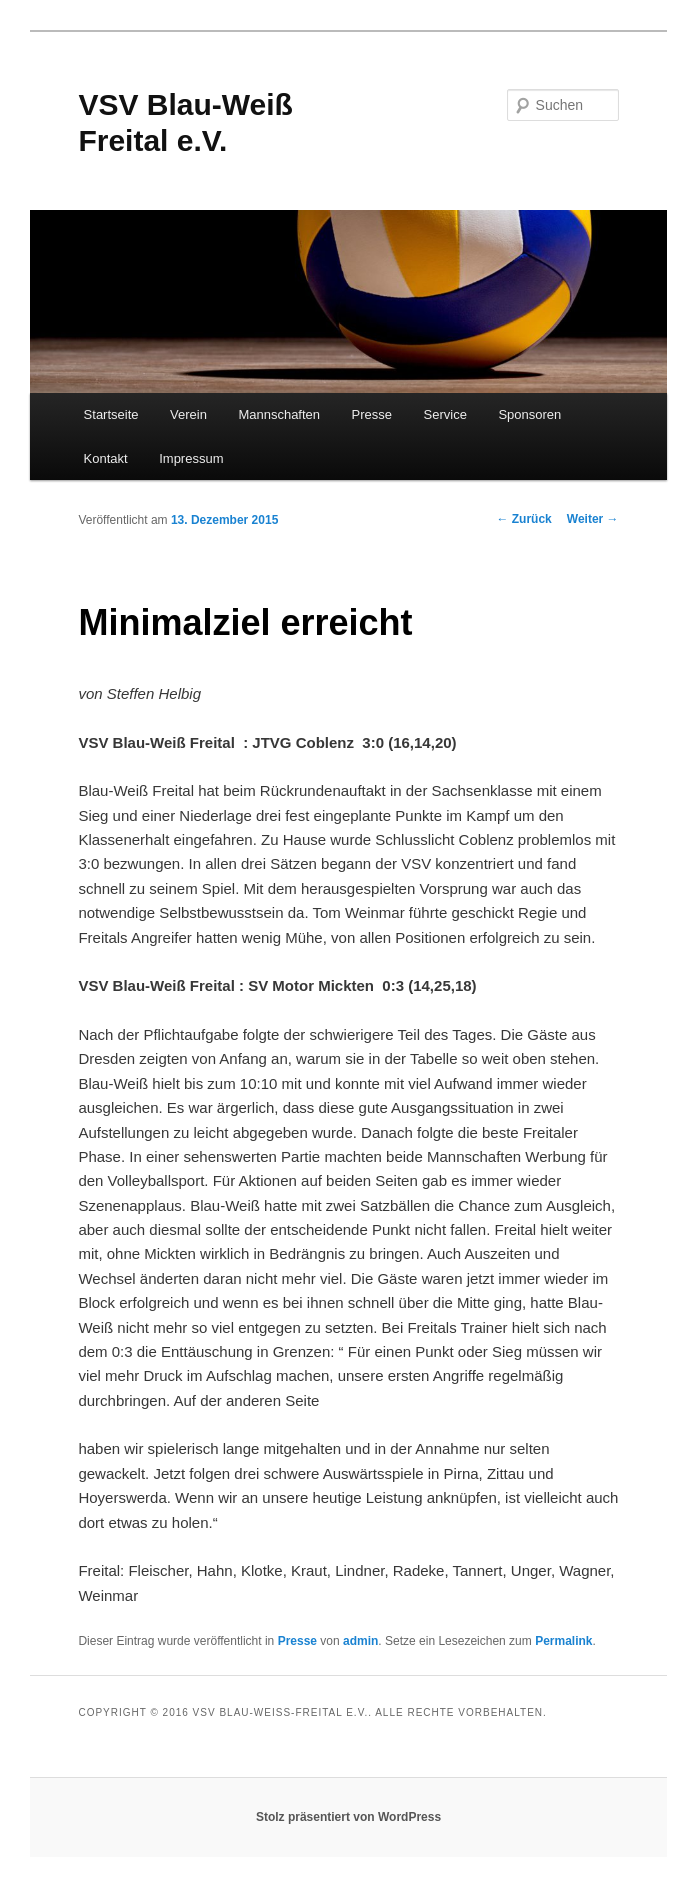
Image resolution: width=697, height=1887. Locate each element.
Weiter (593, 519)
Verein (188, 414)
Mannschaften (279, 414)
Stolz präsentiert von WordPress (348, 1817)
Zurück (523, 519)
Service (445, 414)
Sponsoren (529, 414)
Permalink (563, 1641)
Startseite (111, 414)
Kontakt (106, 458)
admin (360, 1641)
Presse (372, 414)
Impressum (191, 458)
